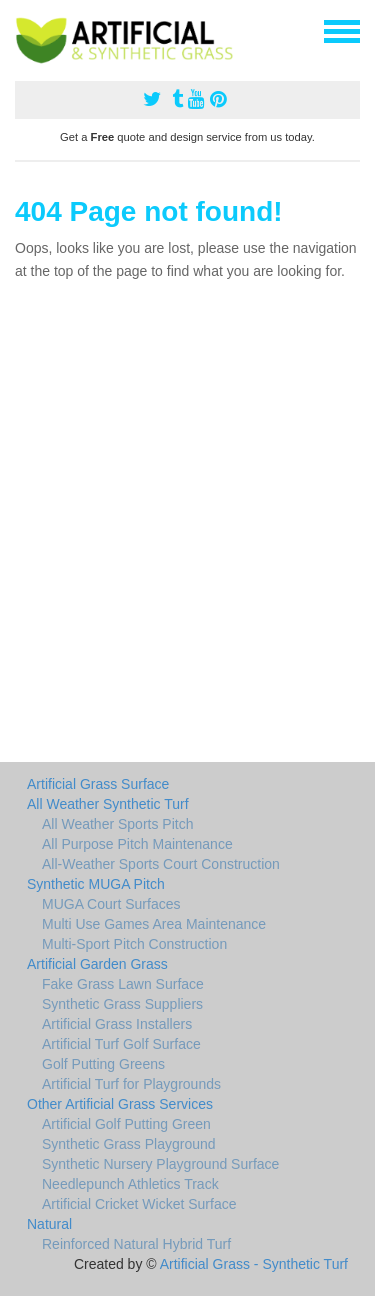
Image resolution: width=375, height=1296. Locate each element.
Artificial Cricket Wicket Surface (139, 1204)
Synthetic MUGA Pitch (96, 884)
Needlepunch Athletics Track (130, 1184)
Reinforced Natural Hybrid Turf (136, 1244)
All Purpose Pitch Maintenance (137, 844)
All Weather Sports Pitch (117, 824)
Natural (49, 1224)
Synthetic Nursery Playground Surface (160, 1164)
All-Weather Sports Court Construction (161, 864)
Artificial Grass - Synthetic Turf (254, 1264)
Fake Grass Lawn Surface (123, 984)
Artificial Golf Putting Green (126, 1124)
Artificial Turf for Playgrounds (131, 1084)
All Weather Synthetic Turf (108, 804)
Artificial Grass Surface (98, 784)
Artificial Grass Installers (117, 1024)
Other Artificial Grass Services (120, 1104)
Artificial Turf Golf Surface (121, 1044)
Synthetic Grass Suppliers (122, 1004)
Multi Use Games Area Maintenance (154, 924)
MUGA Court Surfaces (111, 904)
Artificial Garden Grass (97, 964)
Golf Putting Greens (103, 1064)
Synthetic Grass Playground (129, 1144)
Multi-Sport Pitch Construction (134, 944)
